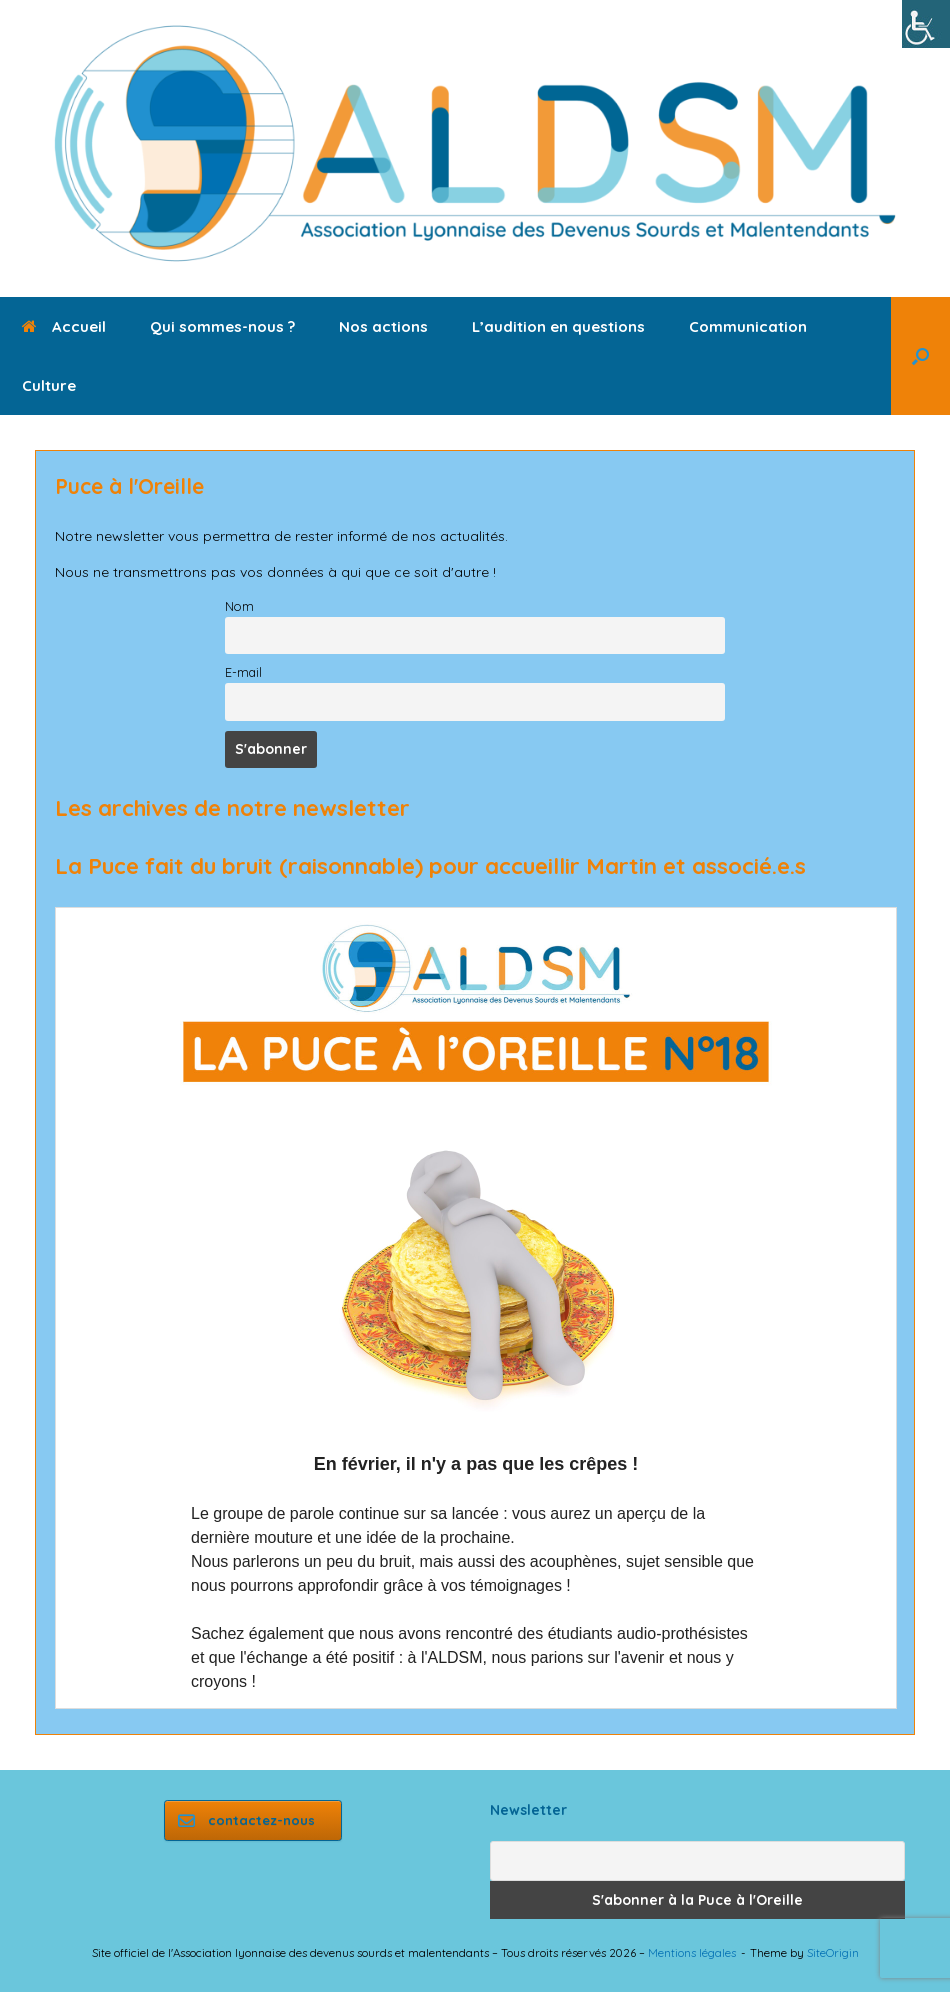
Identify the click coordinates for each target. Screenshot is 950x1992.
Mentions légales (692, 1952)
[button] (920, 356)
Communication (748, 326)
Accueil (64, 326)
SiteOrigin (833, 1952)
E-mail (243, 672)
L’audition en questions (558, 326)
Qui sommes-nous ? (222, 326)
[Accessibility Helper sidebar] (926, 24)
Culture (49, 385)
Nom (239, 606)
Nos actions (383, 326)
